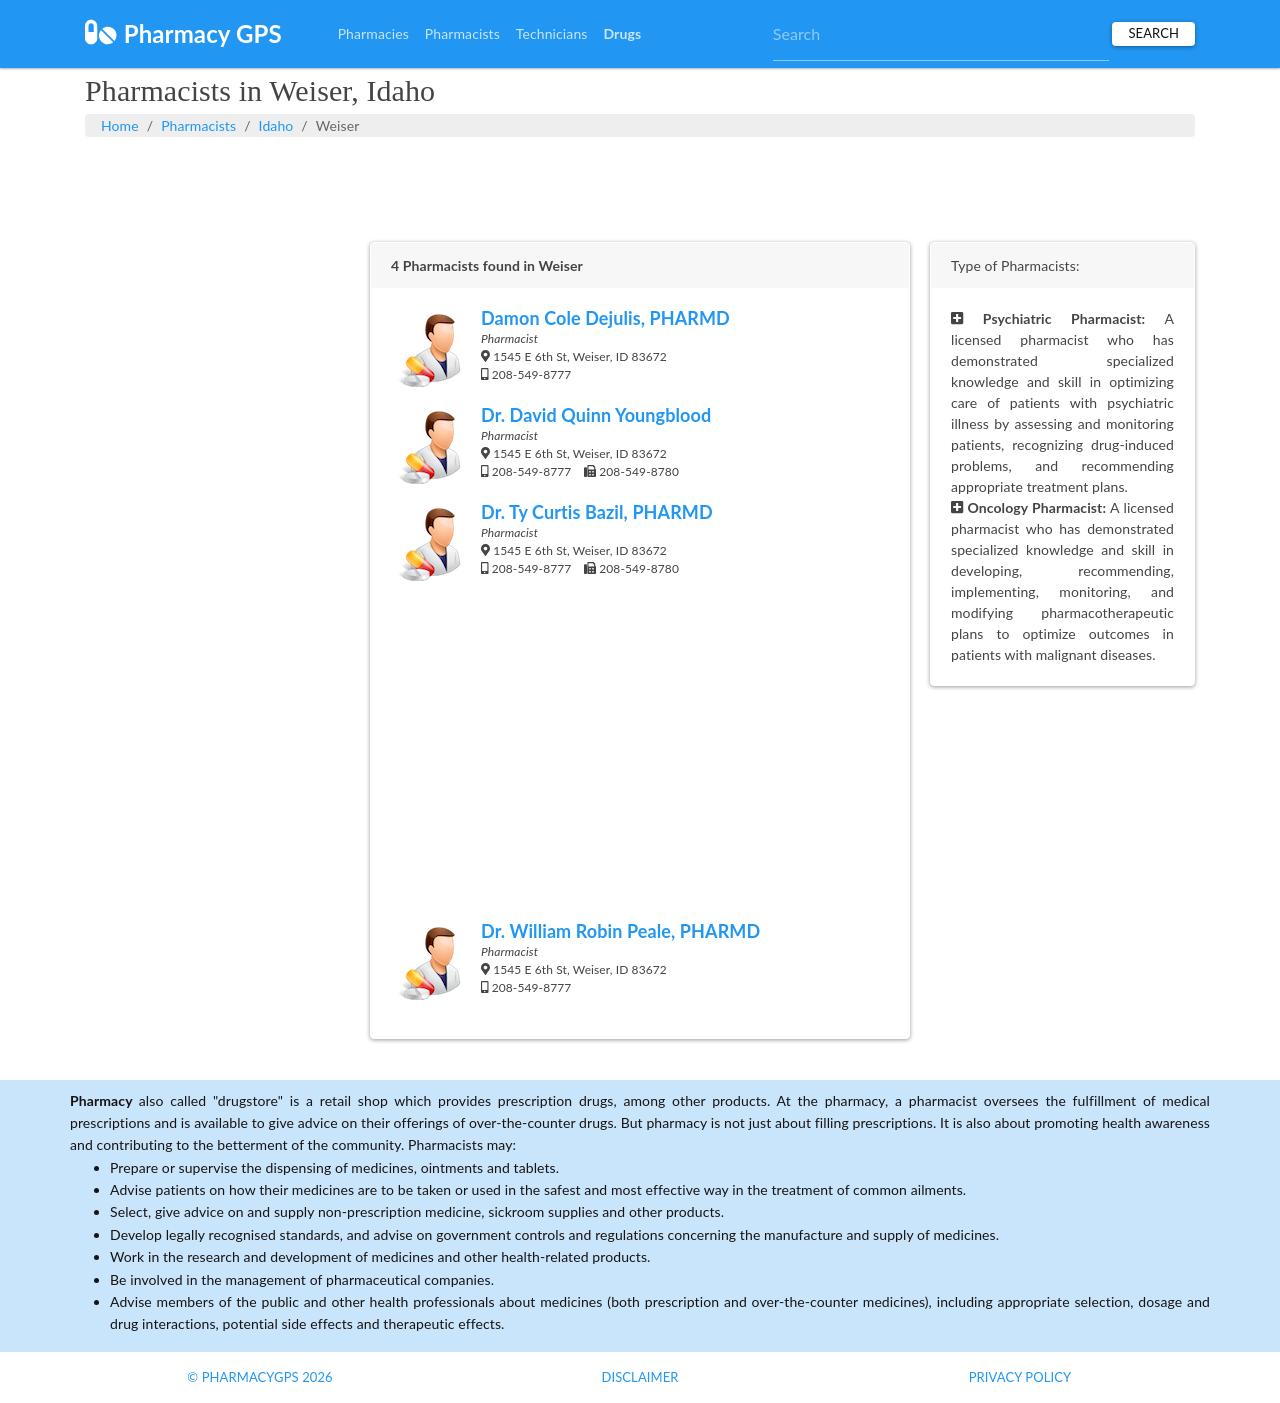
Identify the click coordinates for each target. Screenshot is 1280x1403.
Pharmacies (373, 33)
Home (120, 125)
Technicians (552, 33)
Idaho (276, 125)
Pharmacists (462, 33)
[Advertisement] (640, 187)
